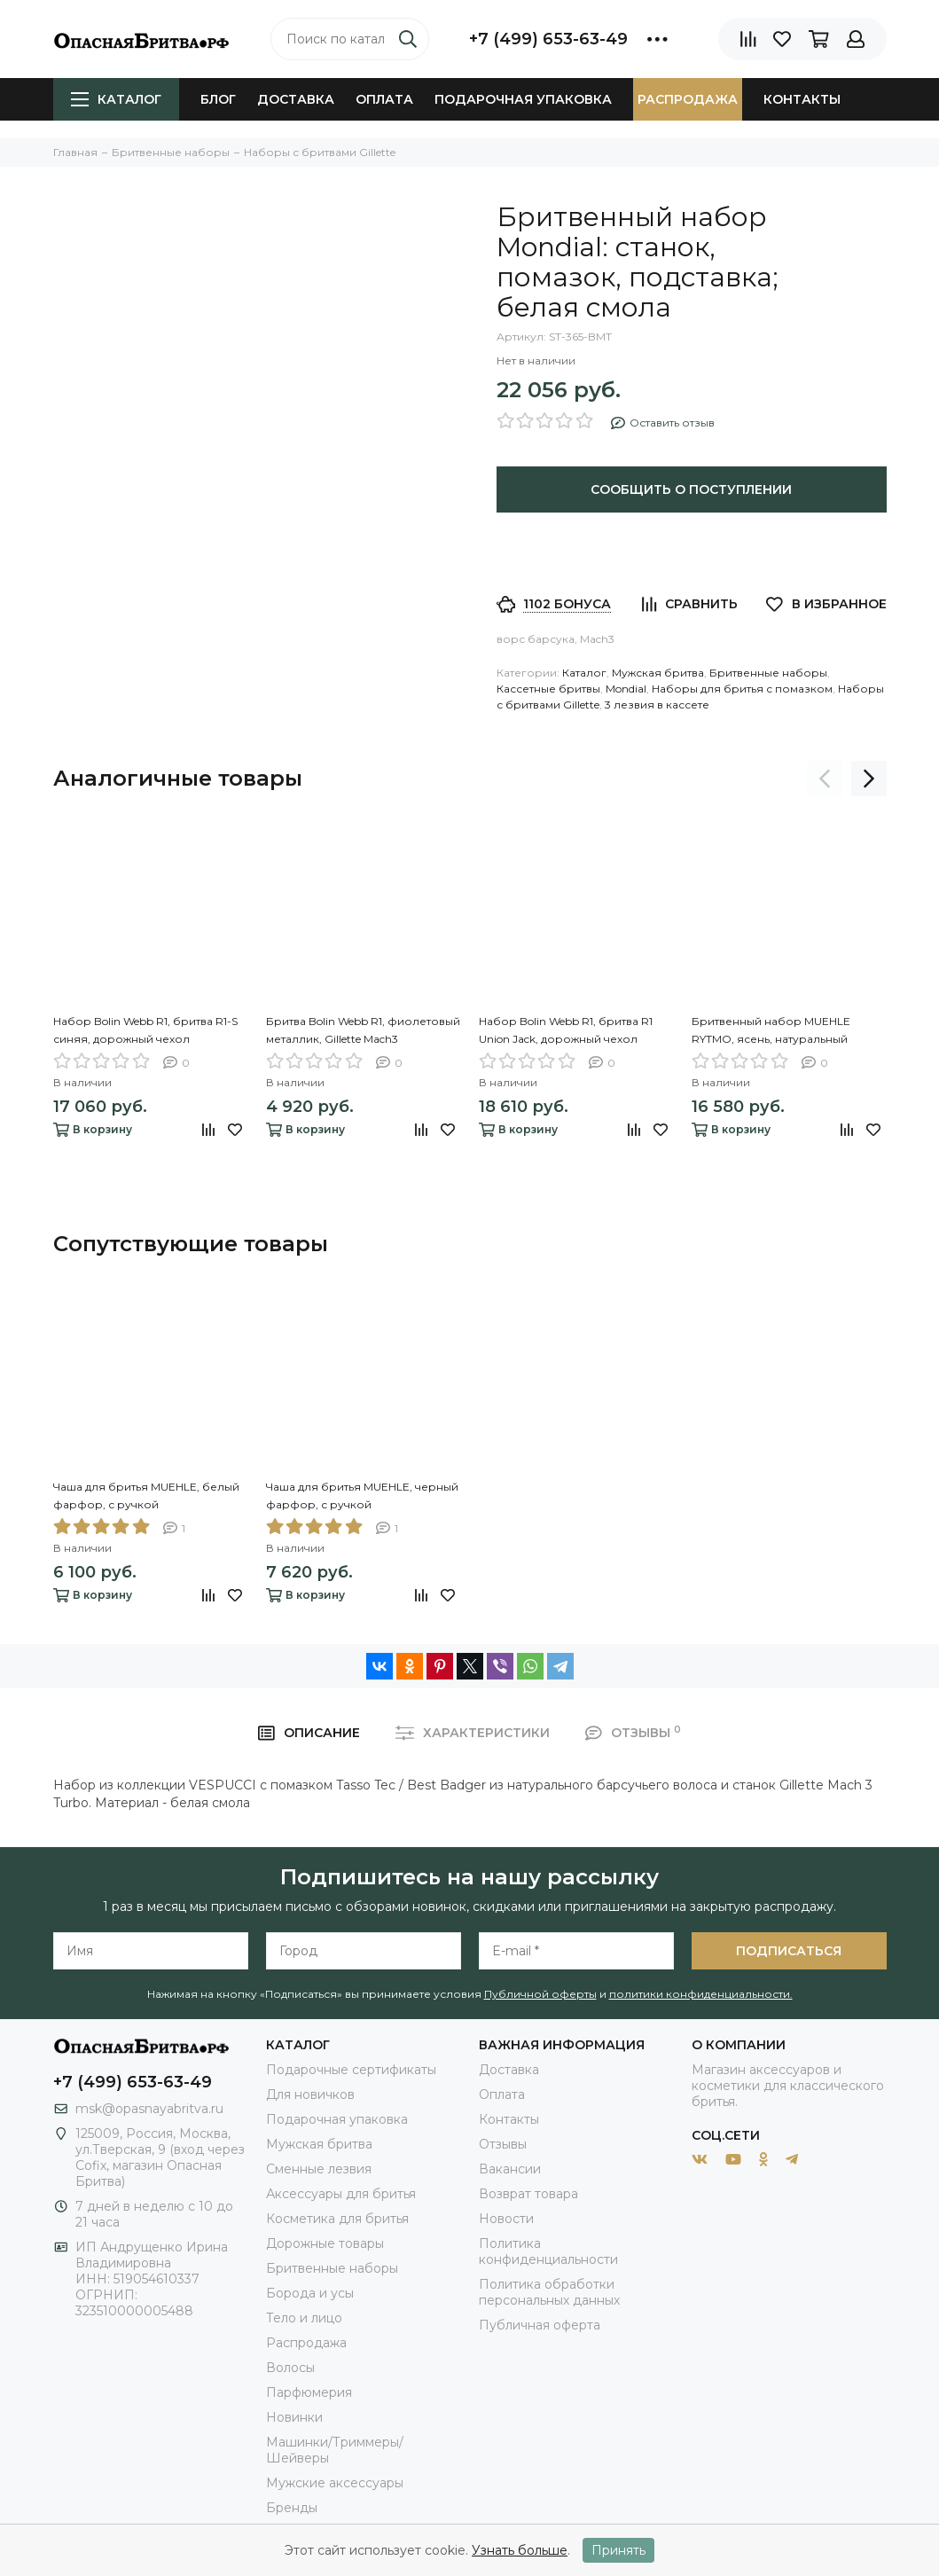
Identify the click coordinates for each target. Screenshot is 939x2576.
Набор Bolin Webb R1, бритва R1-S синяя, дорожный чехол (145, 1029)
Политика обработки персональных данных (549, 2292)
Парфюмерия (309, 2392)
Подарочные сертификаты (351, 2070)
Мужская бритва (658, 672)
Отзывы (503, 2144)
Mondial (626, 688)
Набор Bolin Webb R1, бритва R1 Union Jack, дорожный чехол (566, 1029)
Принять (618, 2550)
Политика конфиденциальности (548, 2251)
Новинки (294, 2417)
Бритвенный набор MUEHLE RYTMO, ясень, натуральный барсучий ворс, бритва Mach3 (776, 1031)
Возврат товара (528, 2194)
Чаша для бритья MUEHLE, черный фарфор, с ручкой (362, 1495)
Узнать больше (519, 2550)
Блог (218, 99)
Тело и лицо (304, 2318)
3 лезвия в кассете (657, 704)
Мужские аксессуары (334, 2483)
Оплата (384, 99)
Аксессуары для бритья (341, 2194)
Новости (506, 2219)
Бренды (291, 2508)
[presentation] (824, 778)
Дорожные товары (325, 2243)
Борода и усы (310, 2293)
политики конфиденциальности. (701, 1994)
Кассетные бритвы (548, 688)
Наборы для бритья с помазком (742, 688)
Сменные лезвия (319, 2169)
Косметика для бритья (337, 2219)
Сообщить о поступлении (691, 489)
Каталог (116, 99)
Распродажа (688, 99)
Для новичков (310, 2094)
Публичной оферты (540, 1994)
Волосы (290, 2368)
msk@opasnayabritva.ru (149, 2109)
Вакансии (510, 2169)
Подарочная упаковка (523, 99)
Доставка (295, 99)
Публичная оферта (539, 2325)
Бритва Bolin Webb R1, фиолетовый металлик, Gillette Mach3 (363, 1029)
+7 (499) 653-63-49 (548, 39)
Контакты (802, 99)
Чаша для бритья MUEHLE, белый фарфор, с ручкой (146, 1495)
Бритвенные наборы (768, 672)
